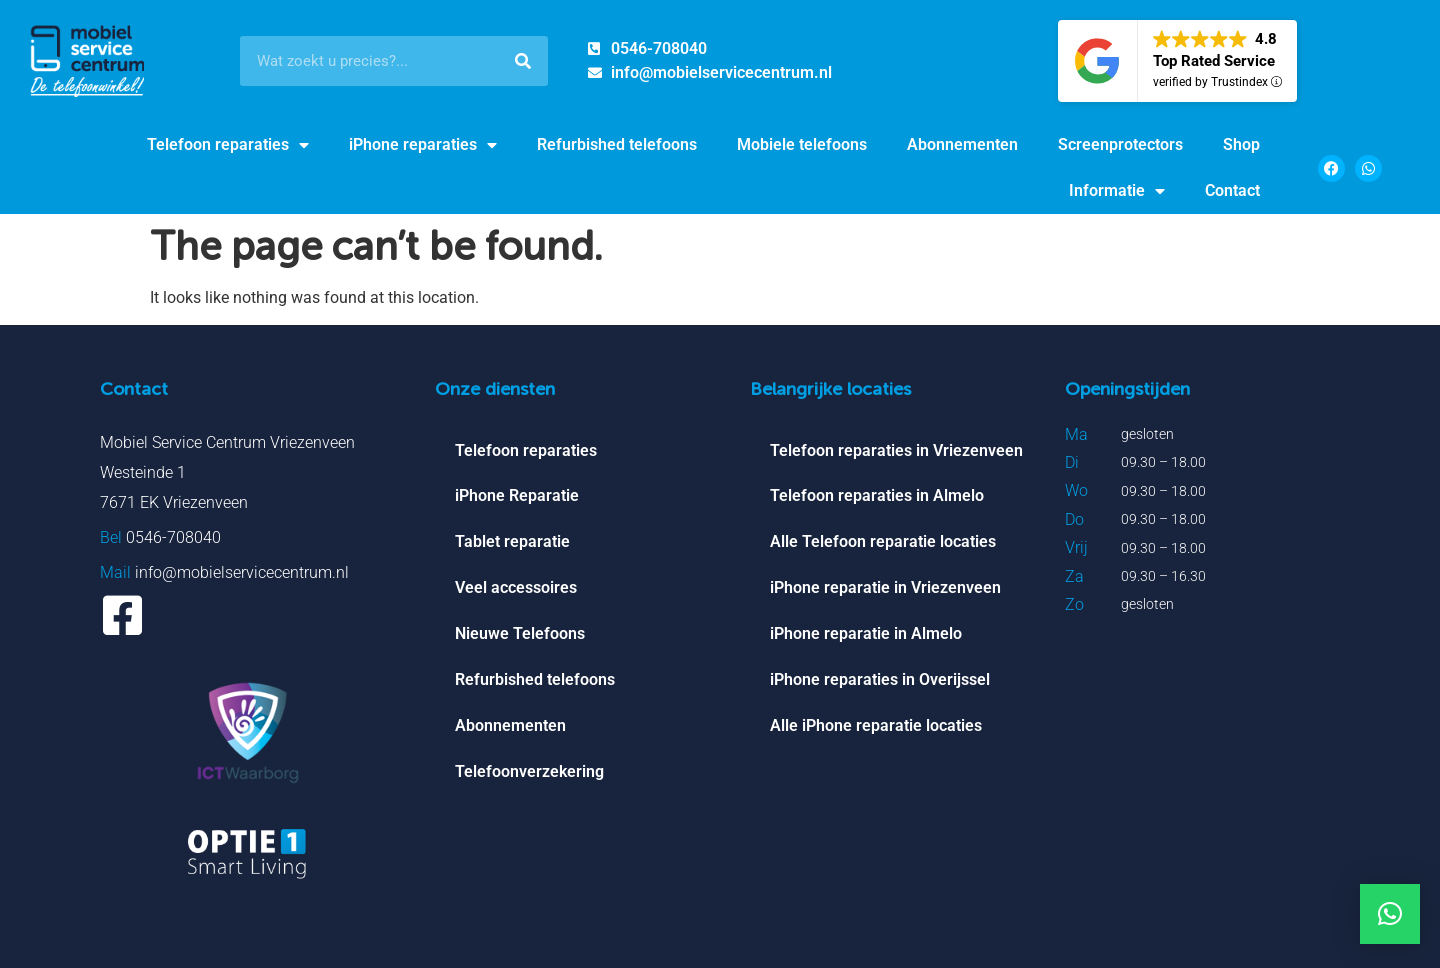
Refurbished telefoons (617, 144)
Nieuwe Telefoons (520, 634)
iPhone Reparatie (517, 496)
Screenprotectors (1120, 144)
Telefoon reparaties (228, 145)
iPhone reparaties (423, 145)
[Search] (523, 61)
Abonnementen (962, 144)
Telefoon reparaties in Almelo (877, 496)
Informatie (1117, 191)
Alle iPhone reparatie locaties (876, 726)
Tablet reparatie (512, 542)
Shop (1241, 144)
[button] (1390, 914)
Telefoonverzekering (529, 772)
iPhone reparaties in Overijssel (880, 680)
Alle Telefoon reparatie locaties (883, 542)
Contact (1232, 190)
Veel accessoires (516, 588)
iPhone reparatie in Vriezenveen (885, 588)
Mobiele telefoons (802, 144)
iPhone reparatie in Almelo (866, 634)
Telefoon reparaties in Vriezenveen (896, 450)
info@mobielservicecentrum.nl (242, 572)
